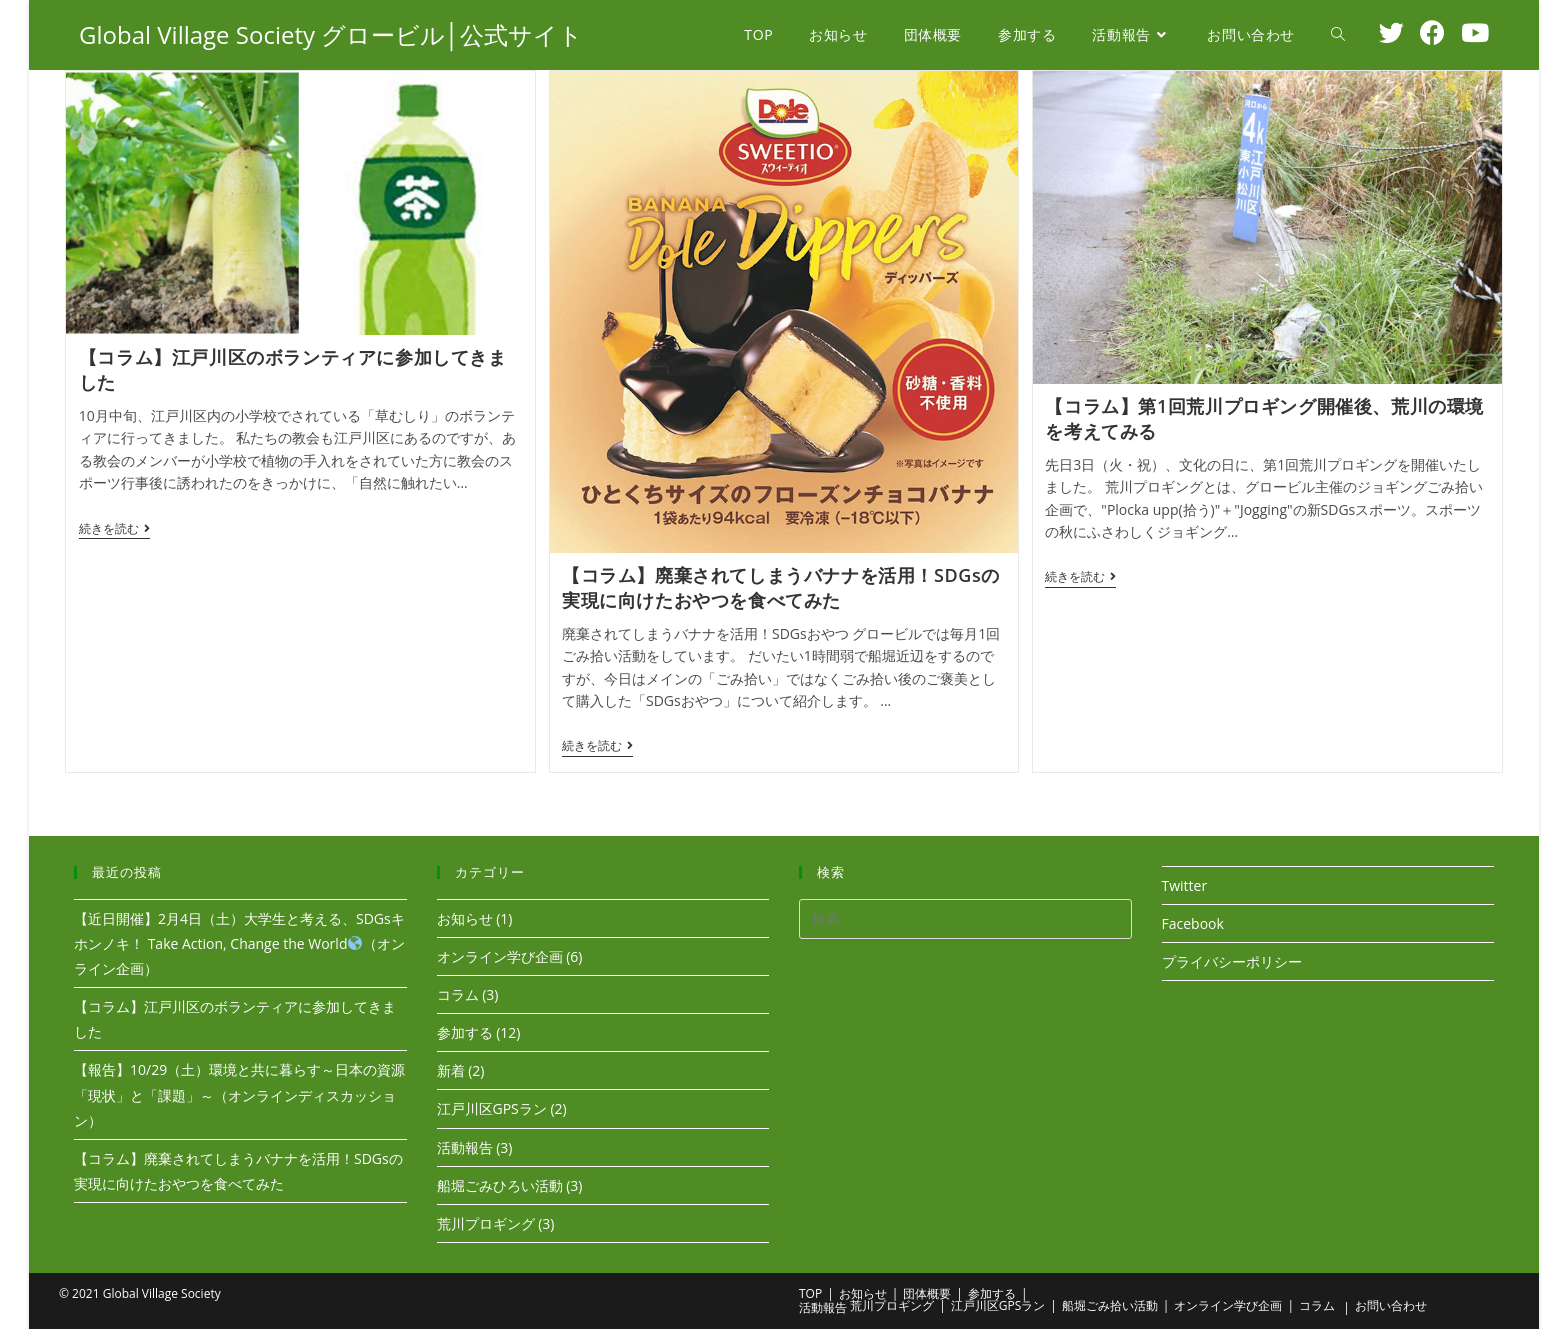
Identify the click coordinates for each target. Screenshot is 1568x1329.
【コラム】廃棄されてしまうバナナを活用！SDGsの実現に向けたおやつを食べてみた (781, 587)
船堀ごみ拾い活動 (1110, 1303)
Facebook (1193, 921)
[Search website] (1338, 35)
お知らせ (465, 916)
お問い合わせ (1391, 1303)
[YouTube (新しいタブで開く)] (1475, 32)
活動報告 (465, 1145)
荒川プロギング (486, 1221)
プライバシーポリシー (1232, 959)
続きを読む (114, 530)
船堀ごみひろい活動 (500, 1183)
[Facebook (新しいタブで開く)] (1432, 32)
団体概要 (927, 1291)
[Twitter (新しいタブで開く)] (1391, 32)
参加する (465, 1030)
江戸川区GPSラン (492, 1106)
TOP (810, 1291)
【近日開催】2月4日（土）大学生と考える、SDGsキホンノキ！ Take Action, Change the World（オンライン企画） (239, 941)
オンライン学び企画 (500, 954)
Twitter (1185, 883)
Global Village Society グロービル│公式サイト (331, 34)
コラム (458, 992)
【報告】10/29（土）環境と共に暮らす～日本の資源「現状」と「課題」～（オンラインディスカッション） (239, 1092)
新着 (451, 1068)
